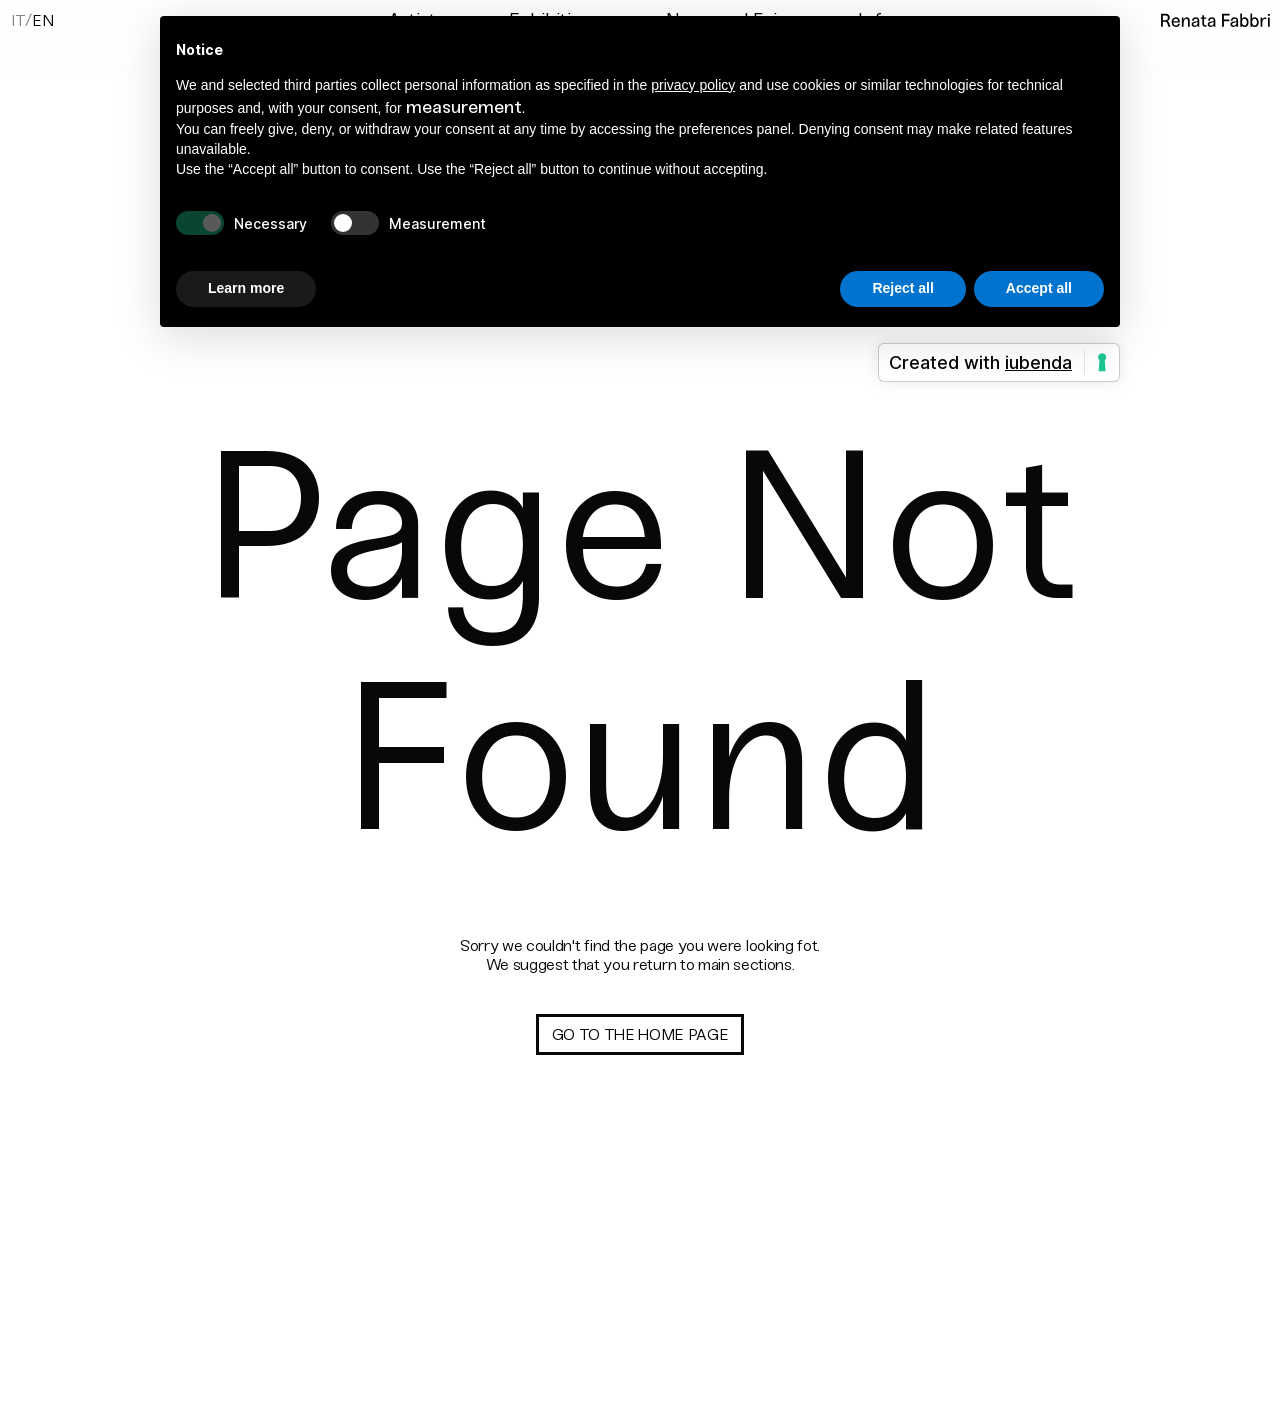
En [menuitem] (42, 21)
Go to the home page (640, 1034)
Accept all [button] (1039, 288)
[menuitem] (18, 19)
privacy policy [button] (693, 85)
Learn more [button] (246, 288)
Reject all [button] (902, 288)
